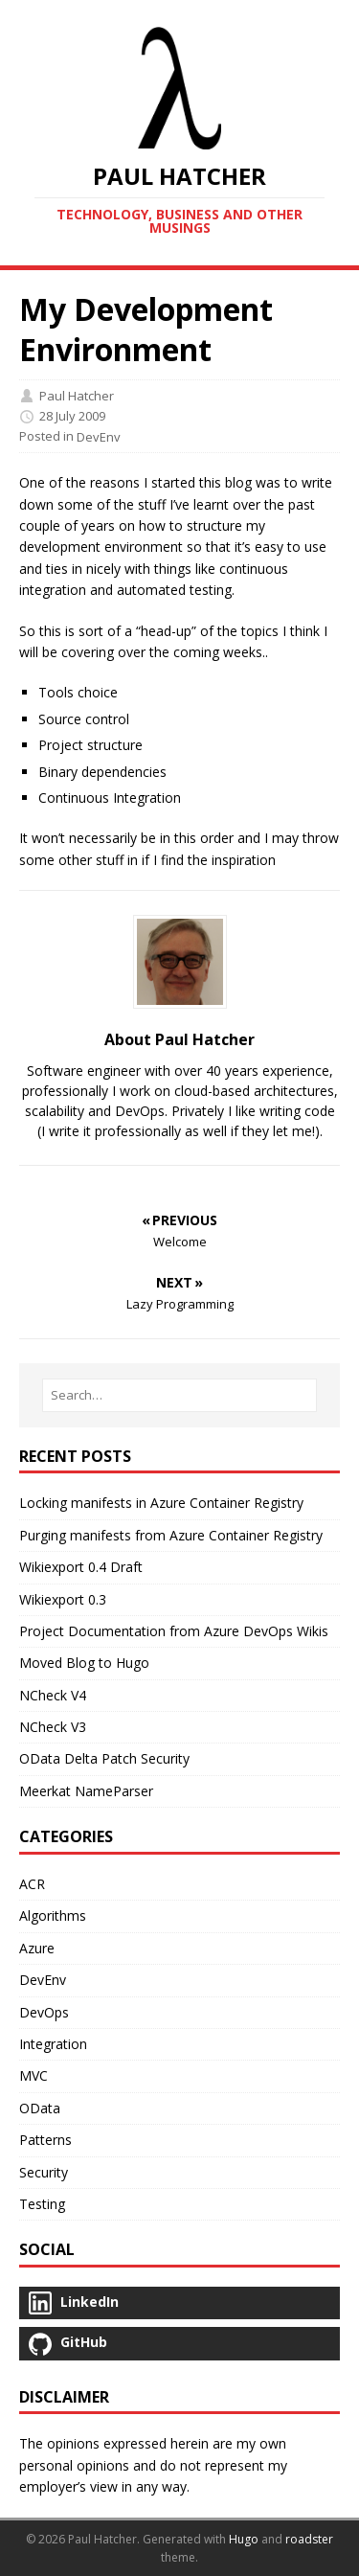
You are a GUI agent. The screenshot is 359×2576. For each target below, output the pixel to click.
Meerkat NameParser (86, 1791)
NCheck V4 (52, 1695)
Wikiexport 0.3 (62, 1599)
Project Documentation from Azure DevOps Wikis (173, 1631)
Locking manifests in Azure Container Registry (161, 1502)
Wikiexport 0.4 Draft (81, 1567)
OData (39, 2108)
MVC (33, 2075)
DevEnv (99, 437)
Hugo (243, 2539)
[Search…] (179, 1395)
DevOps (44, 2012)
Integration (53, 2044)
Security (43, 2172)
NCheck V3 (52, 1727)
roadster (309, 2539)
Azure (37, 1948)
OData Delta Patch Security (104, 1758)
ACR (32, 1884)
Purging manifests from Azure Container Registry (171, 1535)
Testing (42, 2204)
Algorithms (52, 1915)
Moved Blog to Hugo (84, 1662)
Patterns (45, 2140)
